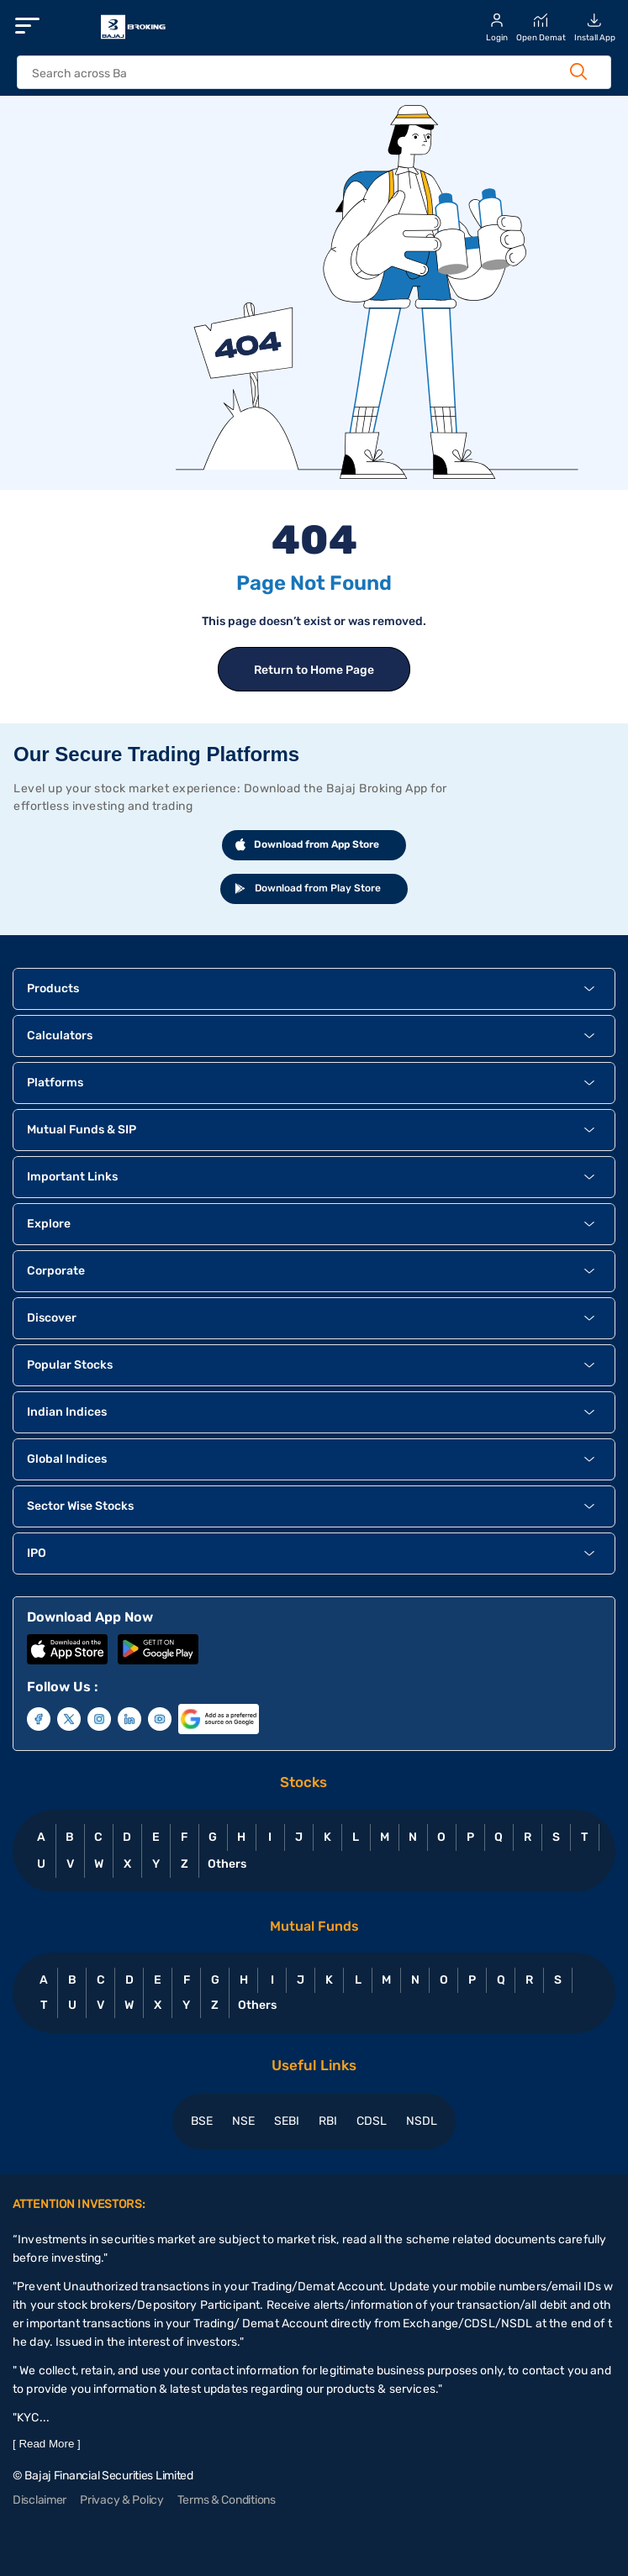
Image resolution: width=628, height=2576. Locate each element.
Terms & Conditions (226, 2500)
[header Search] (297, 73)
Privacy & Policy (122, 2500)
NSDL (421, 2121)
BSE (202, 2121)
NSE (243, 2121)
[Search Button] (578, 71)
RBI (328, 2121)
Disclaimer (39, 2500)
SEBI (286, 2121)
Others (226, 1864)
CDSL (371, 2121)
